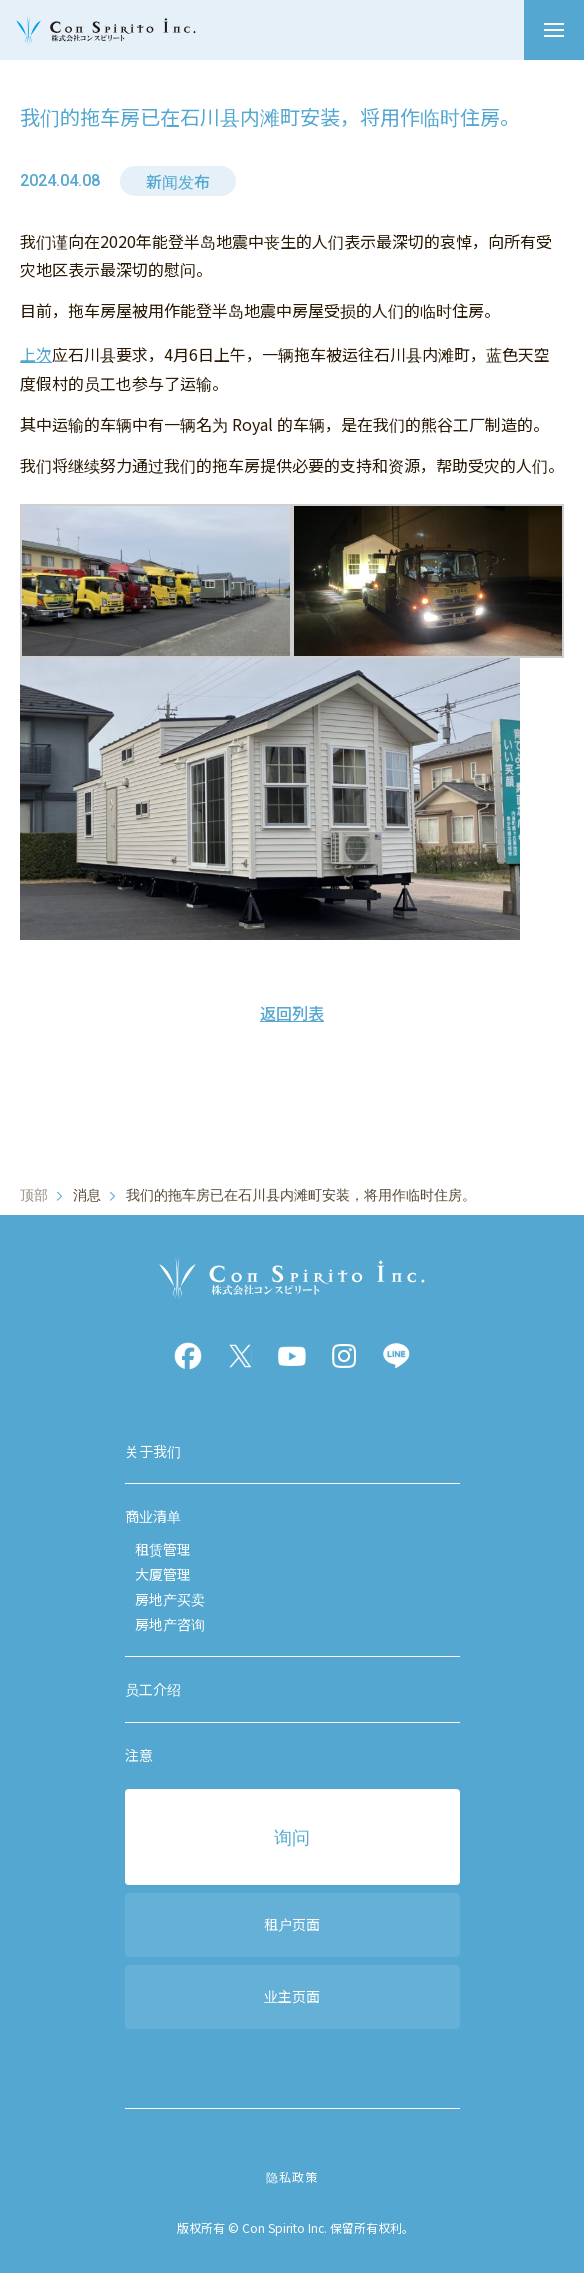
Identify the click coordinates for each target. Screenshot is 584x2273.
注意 (139, 1755)
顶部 (34, 1195)
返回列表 (292, 1013)
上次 (36, 354)
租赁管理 (163, 1549)
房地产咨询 (170, 1624)
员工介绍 (153, 1689)
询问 (292, 1836)
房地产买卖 (170, 1599)
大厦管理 (163, 1574)
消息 (87, 1195)
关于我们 (153, 1451)
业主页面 (292, 1996)
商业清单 (153, 1516)
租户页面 (292, 1924)
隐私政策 (291, 2176)
